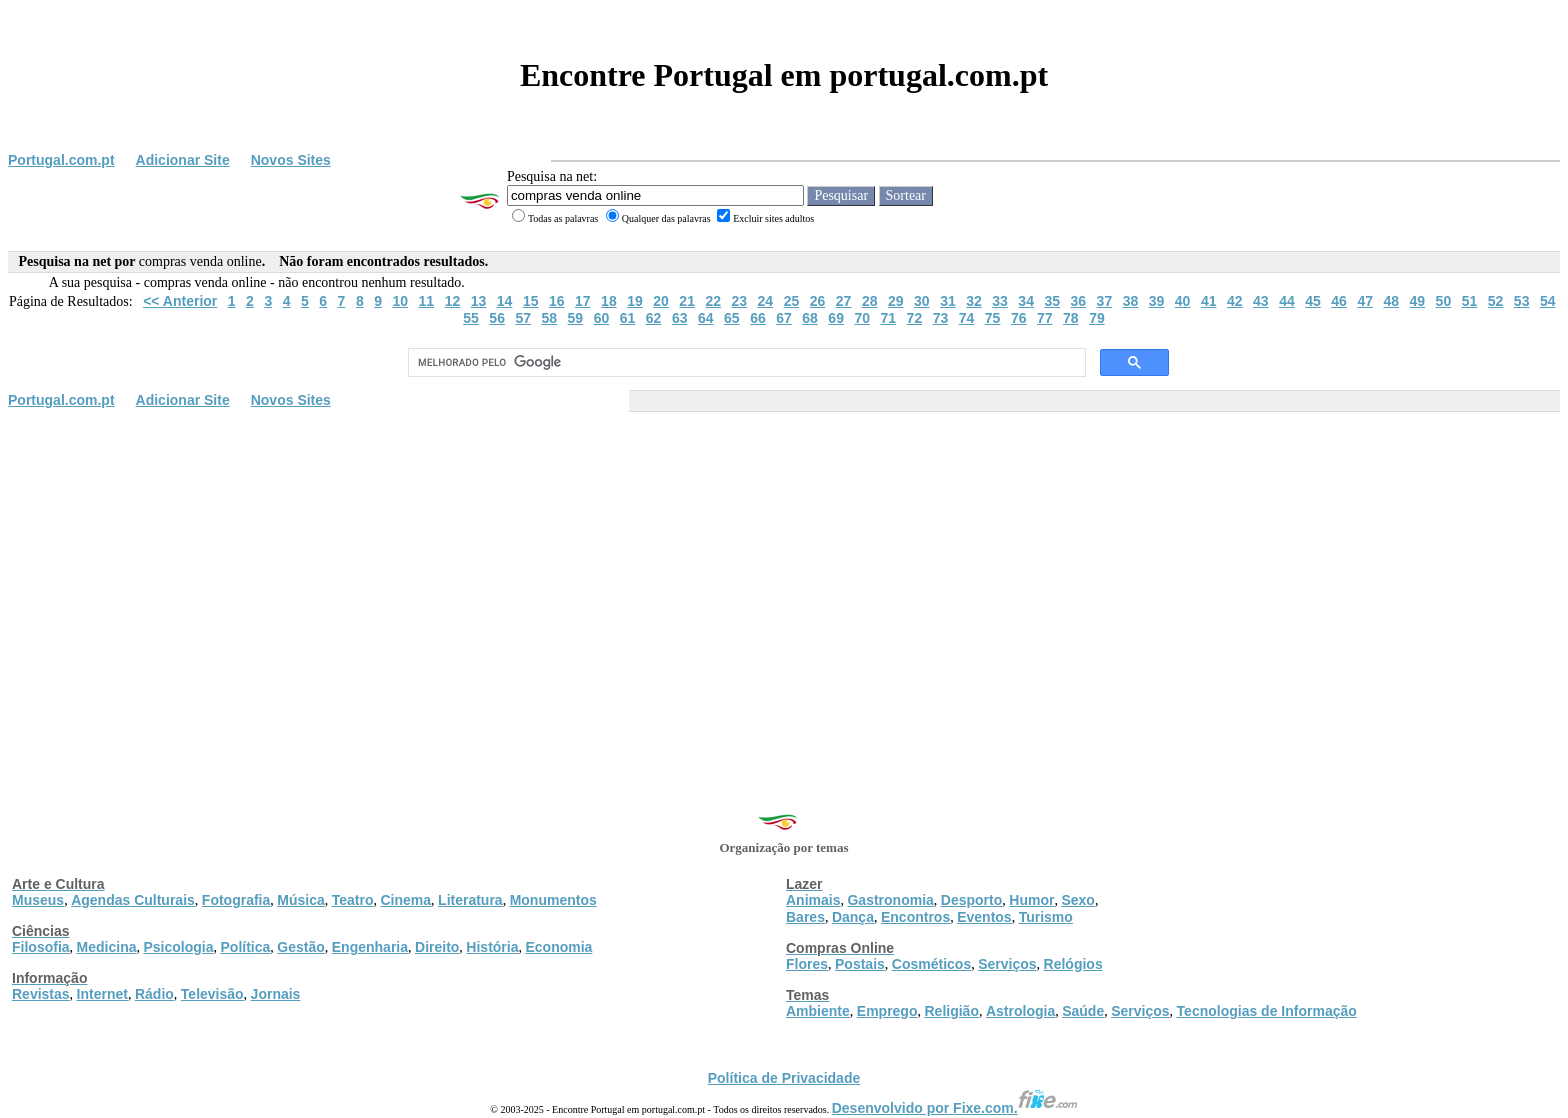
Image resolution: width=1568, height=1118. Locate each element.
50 (1444, 301)
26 (818, 301)
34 (1026, 301)
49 (1418, 301)
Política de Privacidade (784, 1078)
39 (1157, 301)
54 (1548, 301)
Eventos (984, 917)
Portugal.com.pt (61, 160)
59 (576, 318)
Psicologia (178, 947)
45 (1313, 301)
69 (836, 318)
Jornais (276, 994)
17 (583, 301)
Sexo (1077, 900)
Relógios (1073, 964)
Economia (558, 947)
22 (713, 301)
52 (1496, 301)
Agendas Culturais (133, 900)
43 (1261, 301)
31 (948, 301)
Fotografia (236, 900)
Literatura (470, 900)
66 (758, 318)
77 (1045, 318)
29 (896, 301)
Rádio (154, 994)
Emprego (887, 1011)
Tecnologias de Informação (1267, 1011)
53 (1522, 301)
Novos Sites (291, 160)
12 (453, 301)
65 (732, 318)
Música (300, 900)
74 (967, 318)
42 (1235, 301)
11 (427, 301)
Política (246, 947)
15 (531, 301)
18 (609, 301)
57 (523, 318)
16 (557, 301)
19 (635, 301)
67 (784, 318)
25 (792, 301)
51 (1470, 301)
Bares (805, 917)
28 (870, 301)
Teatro (353, 900)
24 (766, 301)
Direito (437, 947)
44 (1287, 301)
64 (706, 318)
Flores (807, 964)
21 (687, 301)
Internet (102, 994)
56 (497, 318)
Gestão (300, 947)
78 (1071, 318)
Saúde (1083, 1011)
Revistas (41, 994)
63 (680, 318)
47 (1365, 301)
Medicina (107, 947)
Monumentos (553, 900)
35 (1052, 301)
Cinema (406, 900)
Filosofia (41, 947)
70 (862, 318)
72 (915, 318)
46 (1339, 301)
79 (1097, 318)
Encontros (915, 917)
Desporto (971, 900)
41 (1209, 301)
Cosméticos (931, 964)
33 (1000, 301)
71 (889, 318)
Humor (1031, 900)
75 (993, 318)
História (492, 947)
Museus (38, 900)
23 (740, 301)
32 (974, 301)
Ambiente (818, 1011)
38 (1131, 301)
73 (941, 318)
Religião (951, 1011)
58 (550, 318)
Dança (853, 917)
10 (400, 301)
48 (1391, 301)
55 (471, 318)
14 (505, 301)
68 (810, 318)
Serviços (1007, 964)
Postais (860, 964)
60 (602, 318)
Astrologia (1020, 1011)
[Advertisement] (784, 567)
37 (1105, 301)
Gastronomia (890, 900)
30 (922, 301)
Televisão (212, 994)
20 (661, 301)
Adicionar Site (183, 160)
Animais (813, 900)
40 (1183, 301)
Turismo (1046, 917)
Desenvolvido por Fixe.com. (955, 1108)
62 (654, 318)
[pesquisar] (745, 363)
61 (628, 318)
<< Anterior (180, 301)
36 (1079, 301)
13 (479, 301)
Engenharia (370, 947)
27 (844, 301)
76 (1019, 318)
